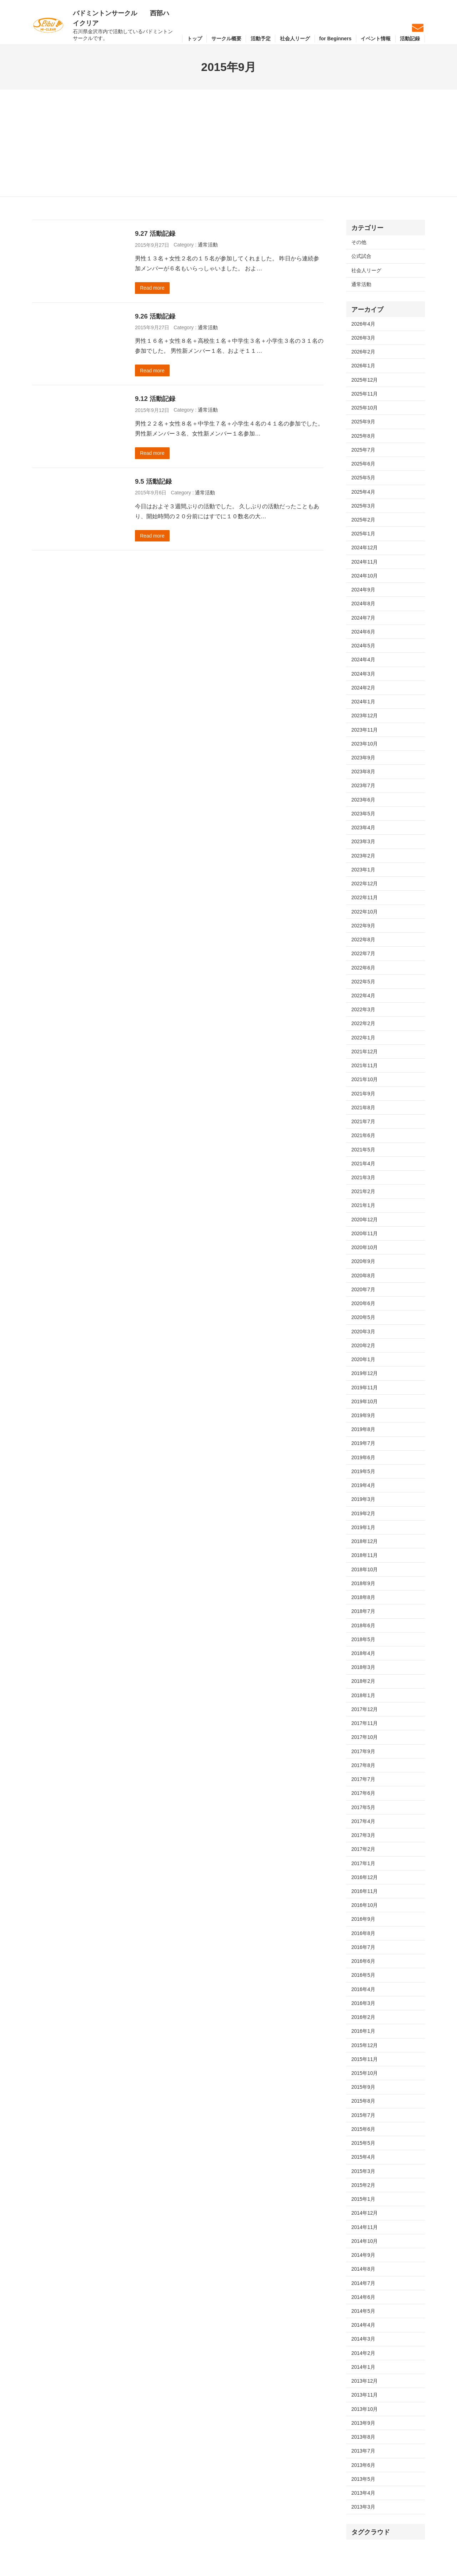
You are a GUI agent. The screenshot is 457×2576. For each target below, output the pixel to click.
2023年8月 (363, 771)
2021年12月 (364, 1051)
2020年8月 (363, 1275)
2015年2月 (363, 2185)
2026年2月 (363, 352)
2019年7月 (363, 1443)
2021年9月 (363, 1093)
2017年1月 (363, 1863)
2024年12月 (364, 547)
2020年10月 (364, 1247)
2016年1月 (363, 2031)
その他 (358, 242)
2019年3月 (363, 1499)
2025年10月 (364, 408)
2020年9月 (363, 1261)
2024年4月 (363, 659)
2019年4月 (363, 1485)
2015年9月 (363, 2087)
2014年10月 (364, 2241)
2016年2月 (363, 2017)
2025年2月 (363, 520)
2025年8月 (363, 436)
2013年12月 (364, 2381)
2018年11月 (364, 1555)
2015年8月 (363, 2101)
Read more (152, 288)
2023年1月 (363, 869)
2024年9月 (363, 589)
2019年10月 (364, 1401)
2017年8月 (363, 1765)
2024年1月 (363, 701)
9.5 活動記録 (153, 481)
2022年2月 (363, 1023)
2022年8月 (363, 939)
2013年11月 (364, 2395)
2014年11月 (364, 2227)
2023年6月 (363, 800)
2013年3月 (363, 2507)
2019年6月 (363, 1457)
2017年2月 (363, 1849)
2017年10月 (364, 1737)
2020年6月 (363, 1303)
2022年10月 (364, 912)
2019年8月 (363, 1429)
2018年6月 (363, 1625)
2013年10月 (364, 2409)
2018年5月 (363, 1639)
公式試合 (361, 256)
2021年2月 (363, 1191)
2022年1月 (363, 1037)
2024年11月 (364, 562)
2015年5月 (363, 2143)
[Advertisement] (228, 143)
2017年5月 (363, 1807)
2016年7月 (363, 1947)
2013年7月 (363, 2451)
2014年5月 (363, 2311)
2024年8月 (363, 603)
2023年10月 (364, 744)
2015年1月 (363, 2199)
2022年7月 (363, 953)
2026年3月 (363, 338)
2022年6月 (363, 968)
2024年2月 (363, 688)
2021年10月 (364, 1079)
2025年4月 (363, 492)
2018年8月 (363, 1597)
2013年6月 (363, 2465)
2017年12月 (364, 1709)
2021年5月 (363, 1149)
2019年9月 (363, 1415)
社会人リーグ (366, 270)
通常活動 (208, 245)
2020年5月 (363, 1317)
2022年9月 (363, 925)
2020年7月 (363, 1289)
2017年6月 (363, 1793)
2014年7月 (363, 2283)
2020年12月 (364, 1219)
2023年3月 (363, 841)
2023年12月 (364, 715)
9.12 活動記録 (155, 398)
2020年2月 (363, 1345)
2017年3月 (363, 1835)
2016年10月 (364, 1905)
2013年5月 (363, 2479)
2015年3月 (363, 2171)
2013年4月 (363, 2493)
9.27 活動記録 (155, 233)
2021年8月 (363, 1107)
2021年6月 (363, 1135)
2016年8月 (363, 1933)
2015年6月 (363, 2129)
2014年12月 (364, 2213)
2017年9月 (363, 1751)
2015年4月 (363, 2157)
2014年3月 (363, 2339)
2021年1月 (363, 1205)
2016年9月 (363, 1919)
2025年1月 (363, 533)
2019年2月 (363, 1513)
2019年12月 (364, 1373)
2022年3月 (363, 1009)
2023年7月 (363, 785)
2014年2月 (363, 2353)
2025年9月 (363, 421)
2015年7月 (363, 2115)
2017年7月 (363, 1779)
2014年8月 (363, 2269)
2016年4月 (363, 1989)
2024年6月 (363, 632)
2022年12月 (364, 883)
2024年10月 (364, 576)
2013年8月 (363, 2437)
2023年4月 (363, 827)
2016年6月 (363, 1961)
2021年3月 (363, 1177)
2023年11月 (364, 730)
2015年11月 (364, 2059)
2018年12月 (364, 1541)
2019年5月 (363, 1471)
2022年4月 (363, 995)
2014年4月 (363, 2325)
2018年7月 (363, 1611)
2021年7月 (363, 1121)
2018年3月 (363, 1667)
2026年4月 (363, 324)
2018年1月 (363, 1695)
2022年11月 (364, 897)
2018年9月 (363, 1583)
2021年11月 (364, 1065)
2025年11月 (364, 394)
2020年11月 (364, 1233)
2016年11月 (364, 1891)
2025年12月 (364, 380)
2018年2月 (363, 1681)
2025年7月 (363, 450)
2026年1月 (363, 365)
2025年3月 (363, 506)
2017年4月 (363, 1821)
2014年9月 (363, 2255)
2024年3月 (363, 674)
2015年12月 (364, 2045)
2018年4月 (363, 1653)
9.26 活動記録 (155, 316)
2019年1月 (363, 1527)
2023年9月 (363, 757)
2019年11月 (364, 1387)
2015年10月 (364, 2073)
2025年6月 (363, 464)
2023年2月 (363, 856)
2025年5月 (363, 477)
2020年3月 (363, 1331)
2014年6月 (363, 2297)
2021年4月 (363, 1163)
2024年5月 (363, 645)
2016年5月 (363, 1975)
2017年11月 (364, 1723)
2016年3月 (363, 2003)
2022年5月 (363, 981)
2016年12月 (364, 1877)
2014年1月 (363, 2367)
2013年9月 (363, 2423)
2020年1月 (363, 1359)
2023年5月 (363, 813)
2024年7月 (363, 618)
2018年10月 (364, 1569)
